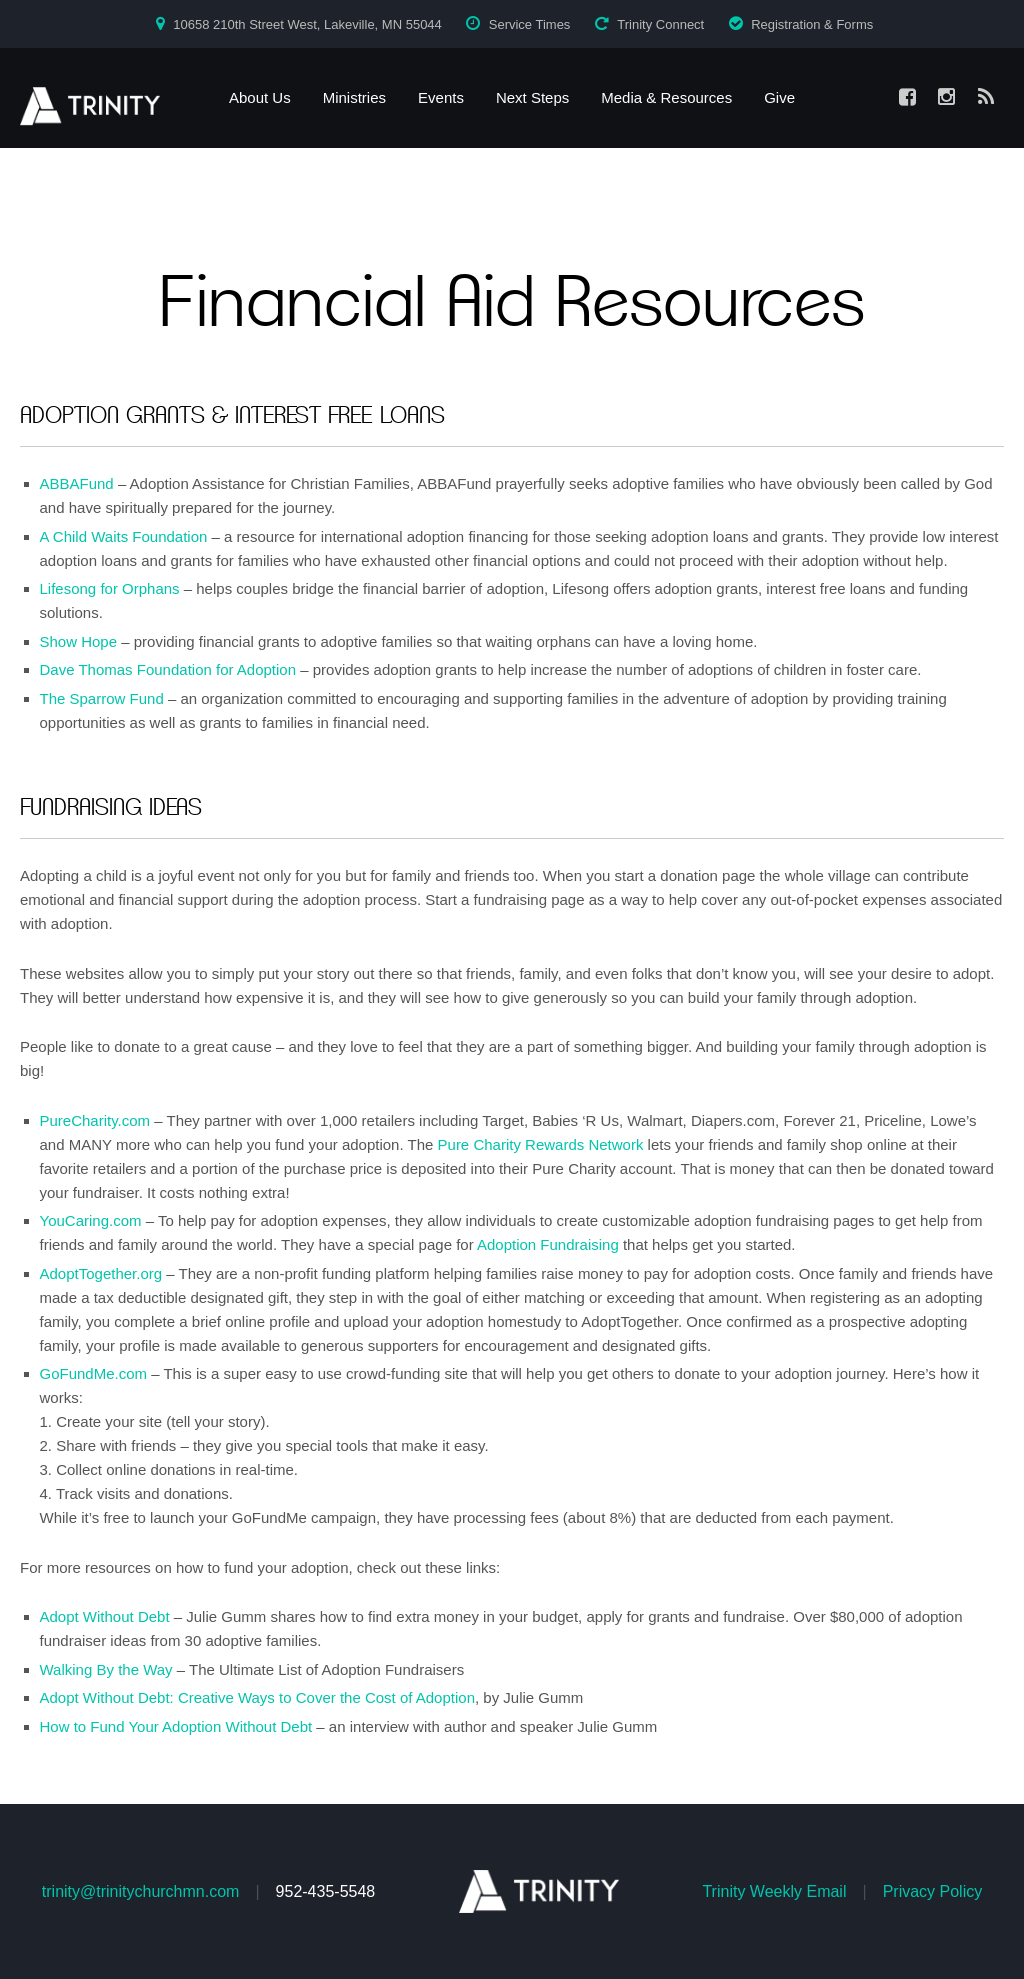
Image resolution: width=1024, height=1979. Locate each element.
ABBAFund (77, 483)
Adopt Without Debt (105, 1616)
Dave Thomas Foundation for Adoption (168, 669)
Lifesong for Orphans (110, 588)
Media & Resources (666, 97)
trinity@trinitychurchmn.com (141, 1891)
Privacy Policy (933, 1891)
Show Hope (79, 641)
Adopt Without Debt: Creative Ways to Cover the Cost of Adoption (258, 1697)
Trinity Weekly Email (774, 1891)
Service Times (530, 24)
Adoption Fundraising (548, 1244)
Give (779, 97)
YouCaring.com (91, 1220)
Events (441, 97)
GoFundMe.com (94, 1373)
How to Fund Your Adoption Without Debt (176, 1726)
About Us (260, 97)
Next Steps (532, 97)
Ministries (354, 97)
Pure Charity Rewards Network (541, 1144)
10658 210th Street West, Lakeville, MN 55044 (307, 24)
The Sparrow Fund (102, 698)
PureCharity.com (95, 1120)
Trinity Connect (660, 24)
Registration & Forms (812, 24)
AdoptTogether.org (101, 1273)
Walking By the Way (106, 1669)
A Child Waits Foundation (124, 536)
